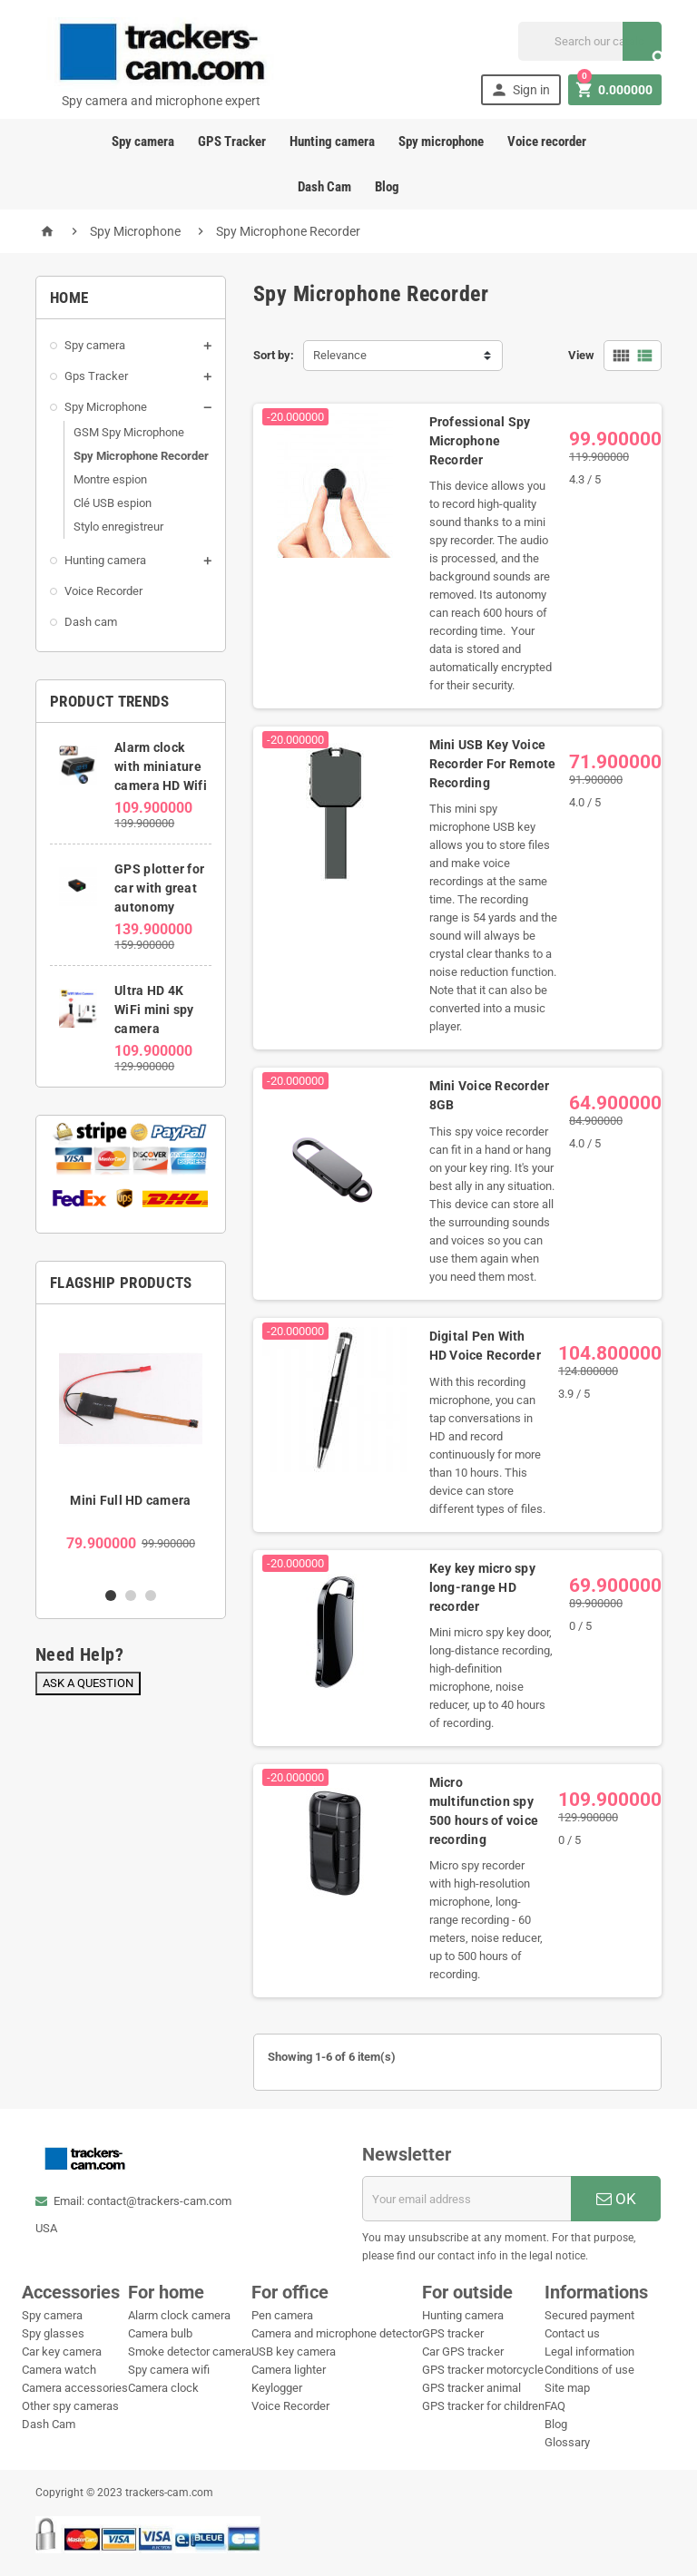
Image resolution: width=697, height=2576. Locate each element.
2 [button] (130, 1595)
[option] (131, 1445)
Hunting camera (332, 141)
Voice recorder (546, 141)
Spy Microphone (105, 407)
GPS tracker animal (471, 2388)
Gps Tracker (96, 376)
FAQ (555, 2406)
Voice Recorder (103, 591)
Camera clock (163, 2388)
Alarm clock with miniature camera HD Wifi (160, 766)
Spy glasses (53, 2333)
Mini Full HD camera (130, 1500)
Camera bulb (160, 2333)
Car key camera (62, 2351)
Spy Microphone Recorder (141, 456)
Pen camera (282, 2315)
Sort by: (273, 355)
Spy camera (143, 141)
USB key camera (293, 2351)
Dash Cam (324, 187)
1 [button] (110, 1595)
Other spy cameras (70, 2406)
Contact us (572, 2333)
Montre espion (110, 479)
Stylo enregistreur (118, 526)
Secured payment (589, 2315)
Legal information (589, 2351)
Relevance (340, 355)
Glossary (567, 2442)
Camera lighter (288, 2369)
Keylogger (276, 2388)
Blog (387, 187)
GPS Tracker (232, 141)
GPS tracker (453, 2333)
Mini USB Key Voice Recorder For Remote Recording (492, 763)
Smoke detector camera (189, 2351)
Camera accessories (75, 2388)
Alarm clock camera (179, 2315)
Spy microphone (441, 141)
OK (616, 2199)
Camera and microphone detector (336, 2333)
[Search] (590, 41)
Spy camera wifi (169, 2369)
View (581, 355)
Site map (567, 2388)
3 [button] (150, 1595)
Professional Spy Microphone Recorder (480, 441)
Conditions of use (589, 2369)
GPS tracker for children (483, 2406)
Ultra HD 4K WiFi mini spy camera (153, 1009)
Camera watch (59, 2369)
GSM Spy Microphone (129, 432)
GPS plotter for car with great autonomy (159, 888)
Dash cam (90, 622)
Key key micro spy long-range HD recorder (482, 1587)
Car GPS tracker (463, 2351)
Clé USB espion (113, 503)
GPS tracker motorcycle (483, 2369)
